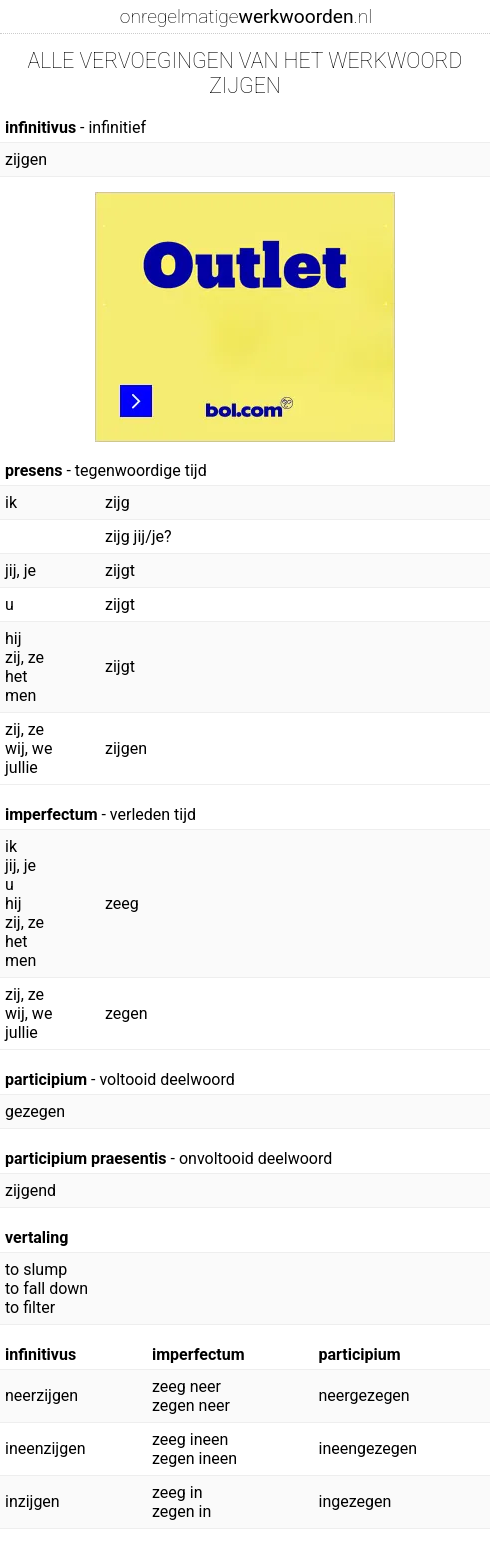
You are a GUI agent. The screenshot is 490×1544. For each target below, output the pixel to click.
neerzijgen (41, 1395)
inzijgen (32, 1501)
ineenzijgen (45, 1448)
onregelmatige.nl (246, 16)
